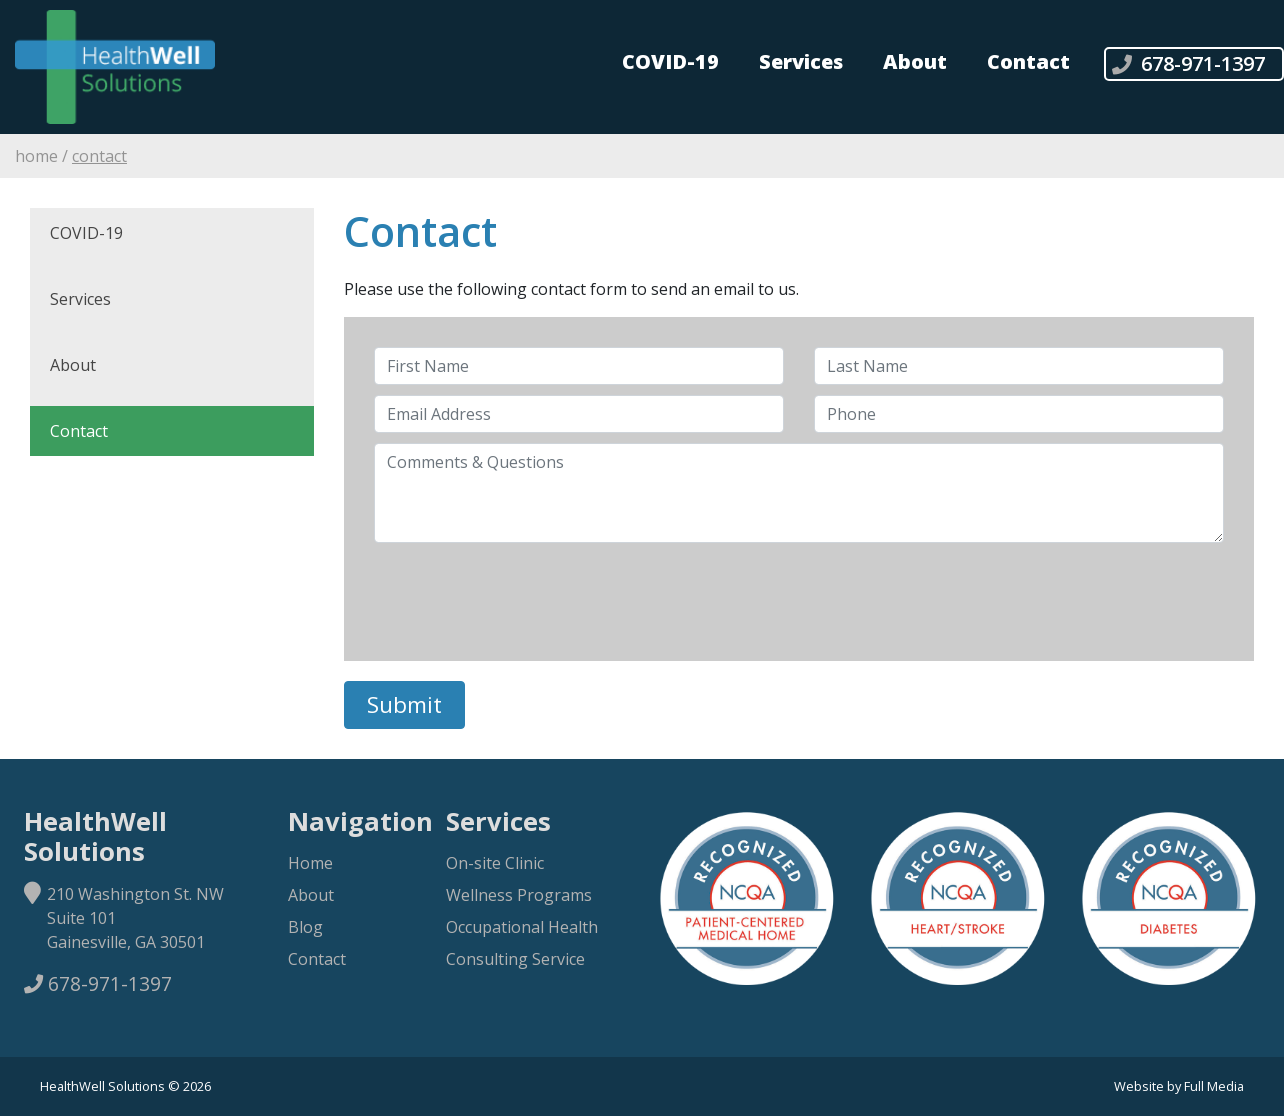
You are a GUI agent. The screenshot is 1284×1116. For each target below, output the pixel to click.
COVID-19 (670, 61)
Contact (1028, 61)
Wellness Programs (519, 895)
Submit (404, 704)
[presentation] (526, 592)
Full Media (1214, 1086)
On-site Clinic (495, 863)
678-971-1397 (98, 983)
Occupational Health (522, 927)
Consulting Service (515, 959)
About (915, 61)
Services (801, 61)
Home (36, 156)
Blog (305, 927)
